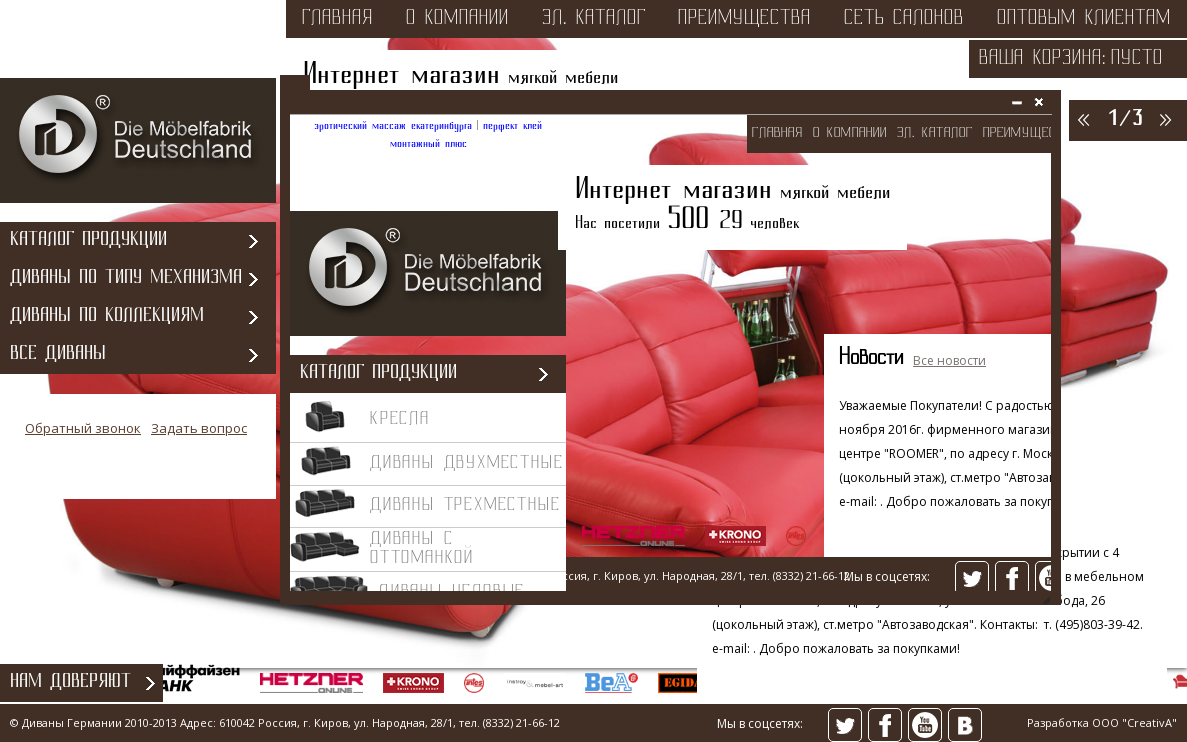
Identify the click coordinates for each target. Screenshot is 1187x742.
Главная (337, 19)
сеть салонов (904, 19)
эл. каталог (594, 19)
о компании (457, 19)
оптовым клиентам (1084, 19)
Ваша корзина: (1042, 59)
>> (1164, 119)
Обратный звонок (83, 428)
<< (1082, 119)
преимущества (744, 19)
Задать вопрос (199, 428)
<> (670, 355)
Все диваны (58, 354)
